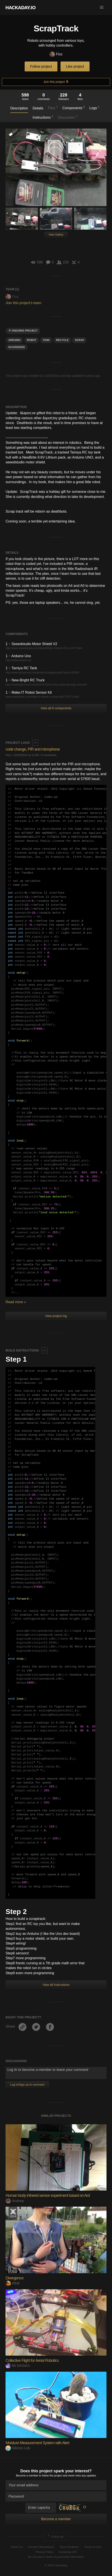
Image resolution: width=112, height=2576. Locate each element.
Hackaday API (68, 2552)
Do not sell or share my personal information (56, 2556)
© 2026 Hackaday (56, 2565)
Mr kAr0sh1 (18, 2365)
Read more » (16, 1302)
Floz (56, 54)
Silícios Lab (18, 2448)
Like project (75, 66)
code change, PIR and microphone (33, 749)
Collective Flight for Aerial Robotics (32, 2360)
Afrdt (12, 2283)
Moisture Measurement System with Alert (37, 2443)
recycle (62, 340)
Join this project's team (23, 303)
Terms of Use (92, 2547)
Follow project (41, 66)
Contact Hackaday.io (41, 2547)
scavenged (16, 347)
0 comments (49, 755)
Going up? (55, 2536)
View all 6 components (56, 708)
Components (73, 107)
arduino (14, 340)
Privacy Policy (44, 2552)
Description (19, 108)
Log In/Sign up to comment (27, 2084)
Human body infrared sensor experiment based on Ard (48, 2195)
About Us (17, 2547)
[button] (101, 7)
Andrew (15, 2201)
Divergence (14, 2278)
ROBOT (31, 340)
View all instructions (56, 1984)
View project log (56, 1316)
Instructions (43, 117)
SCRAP (79, 340)
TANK (46, 340)
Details (38, 108)
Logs (94, 107)
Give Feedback (69, 2547)
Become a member (27, 2475)
